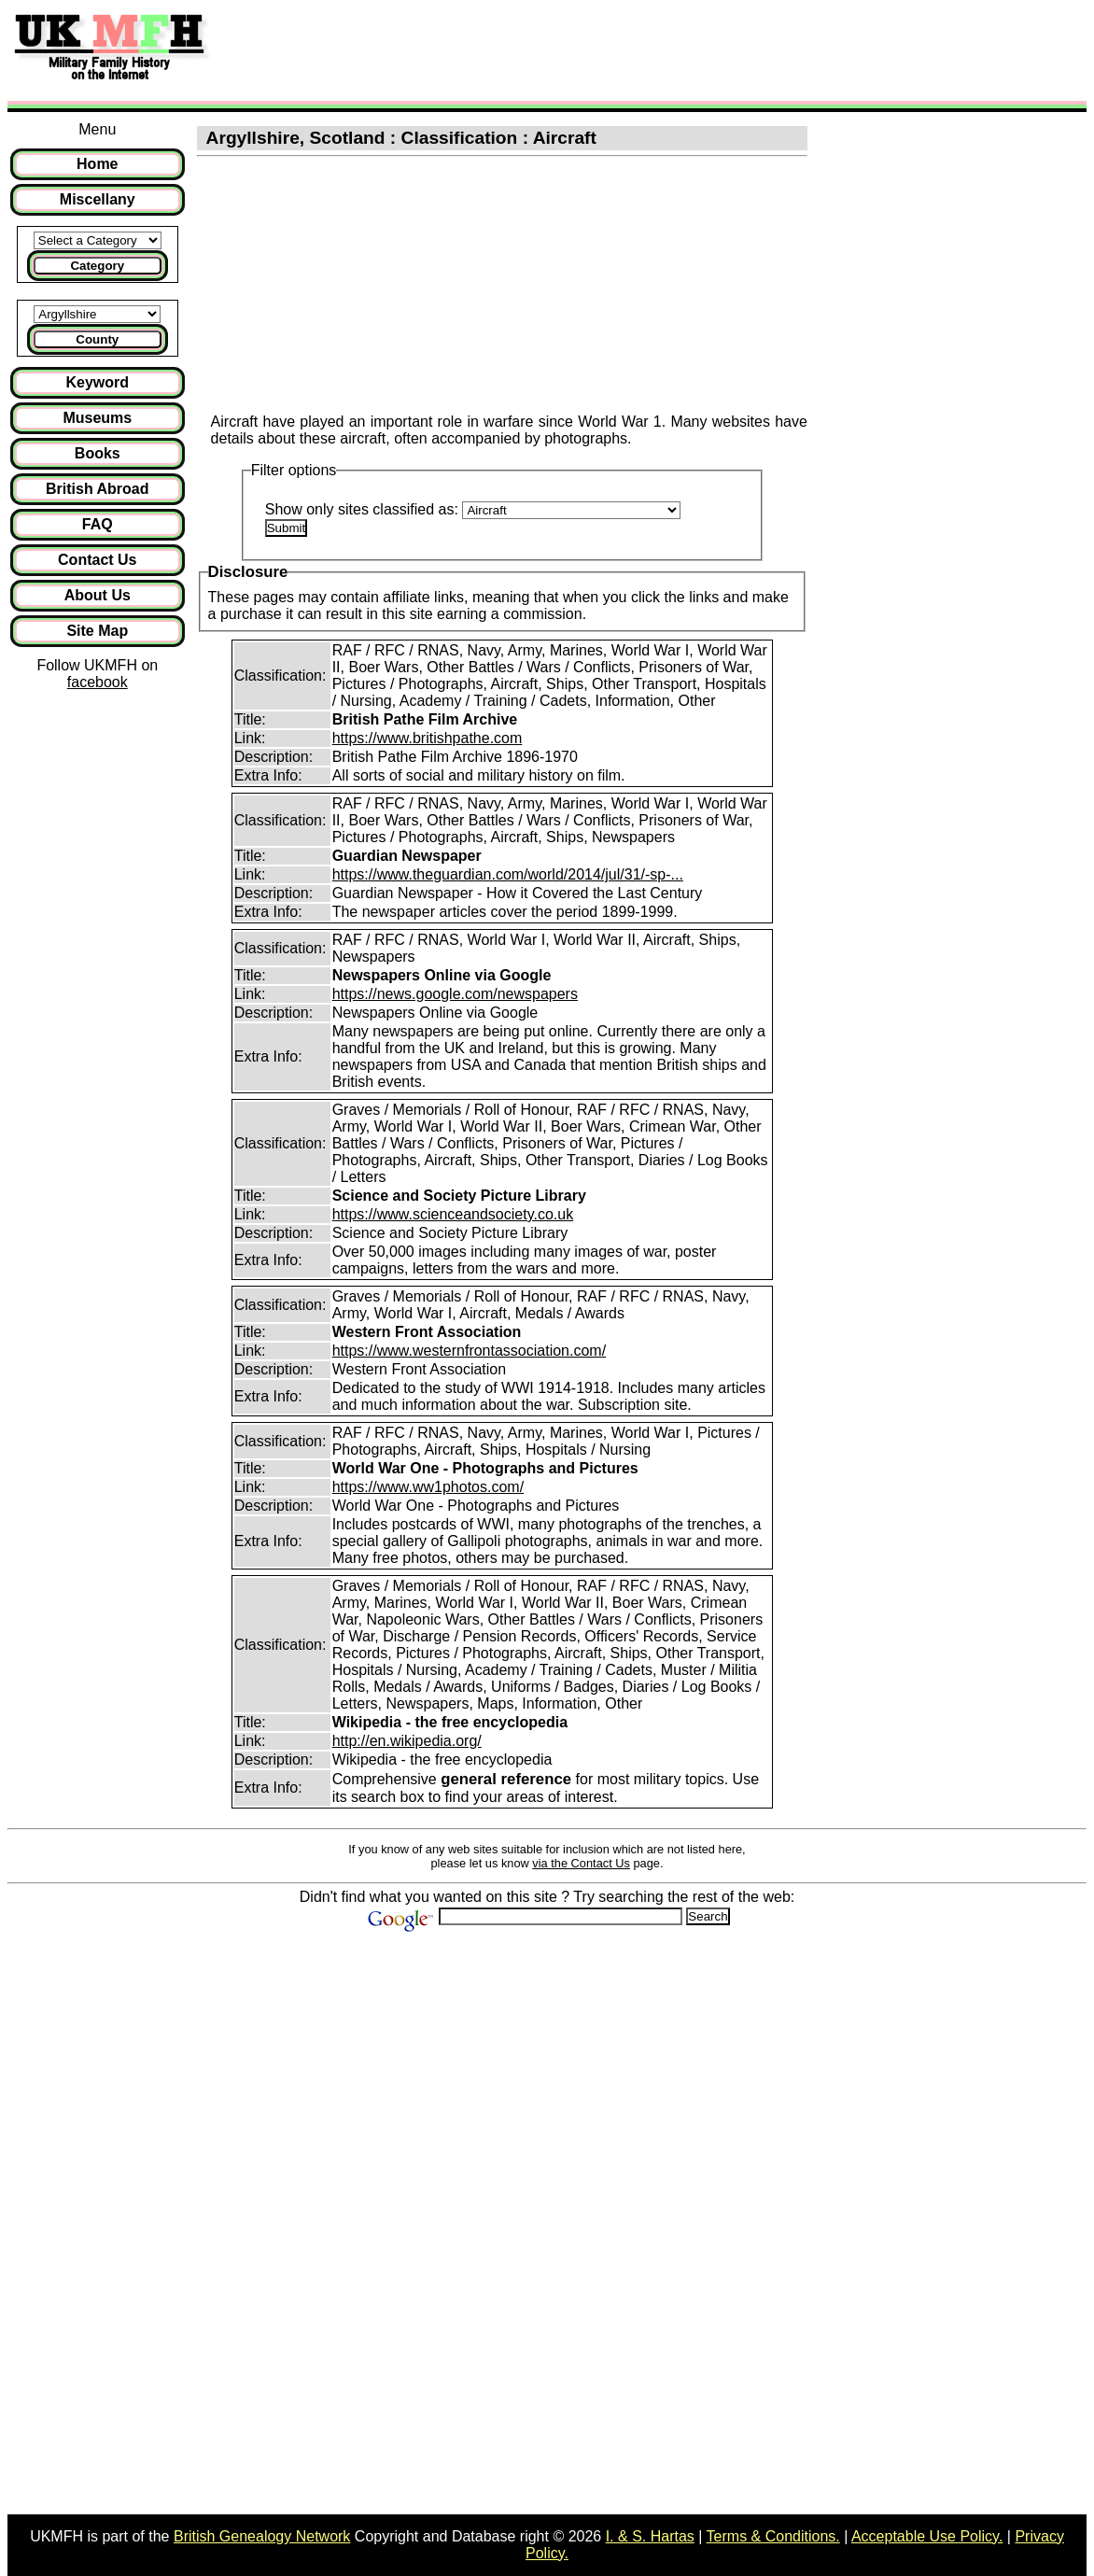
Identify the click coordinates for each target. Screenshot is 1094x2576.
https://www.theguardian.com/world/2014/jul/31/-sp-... (507, 874)
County (97, 339)
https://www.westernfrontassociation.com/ (469, 1350)
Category (97, 266)
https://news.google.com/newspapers (455, 994)
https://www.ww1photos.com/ (428, 1487)
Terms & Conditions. (773, 2536)
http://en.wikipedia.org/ (407, 1741)
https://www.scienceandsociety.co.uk (453, 1214)
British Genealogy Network (262, 2536)
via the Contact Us (581, 1863)
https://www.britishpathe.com (427, 738)
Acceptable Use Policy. (927, 2536)
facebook (97, 682)
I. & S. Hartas (650, 2536)
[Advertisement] (564, 49)
